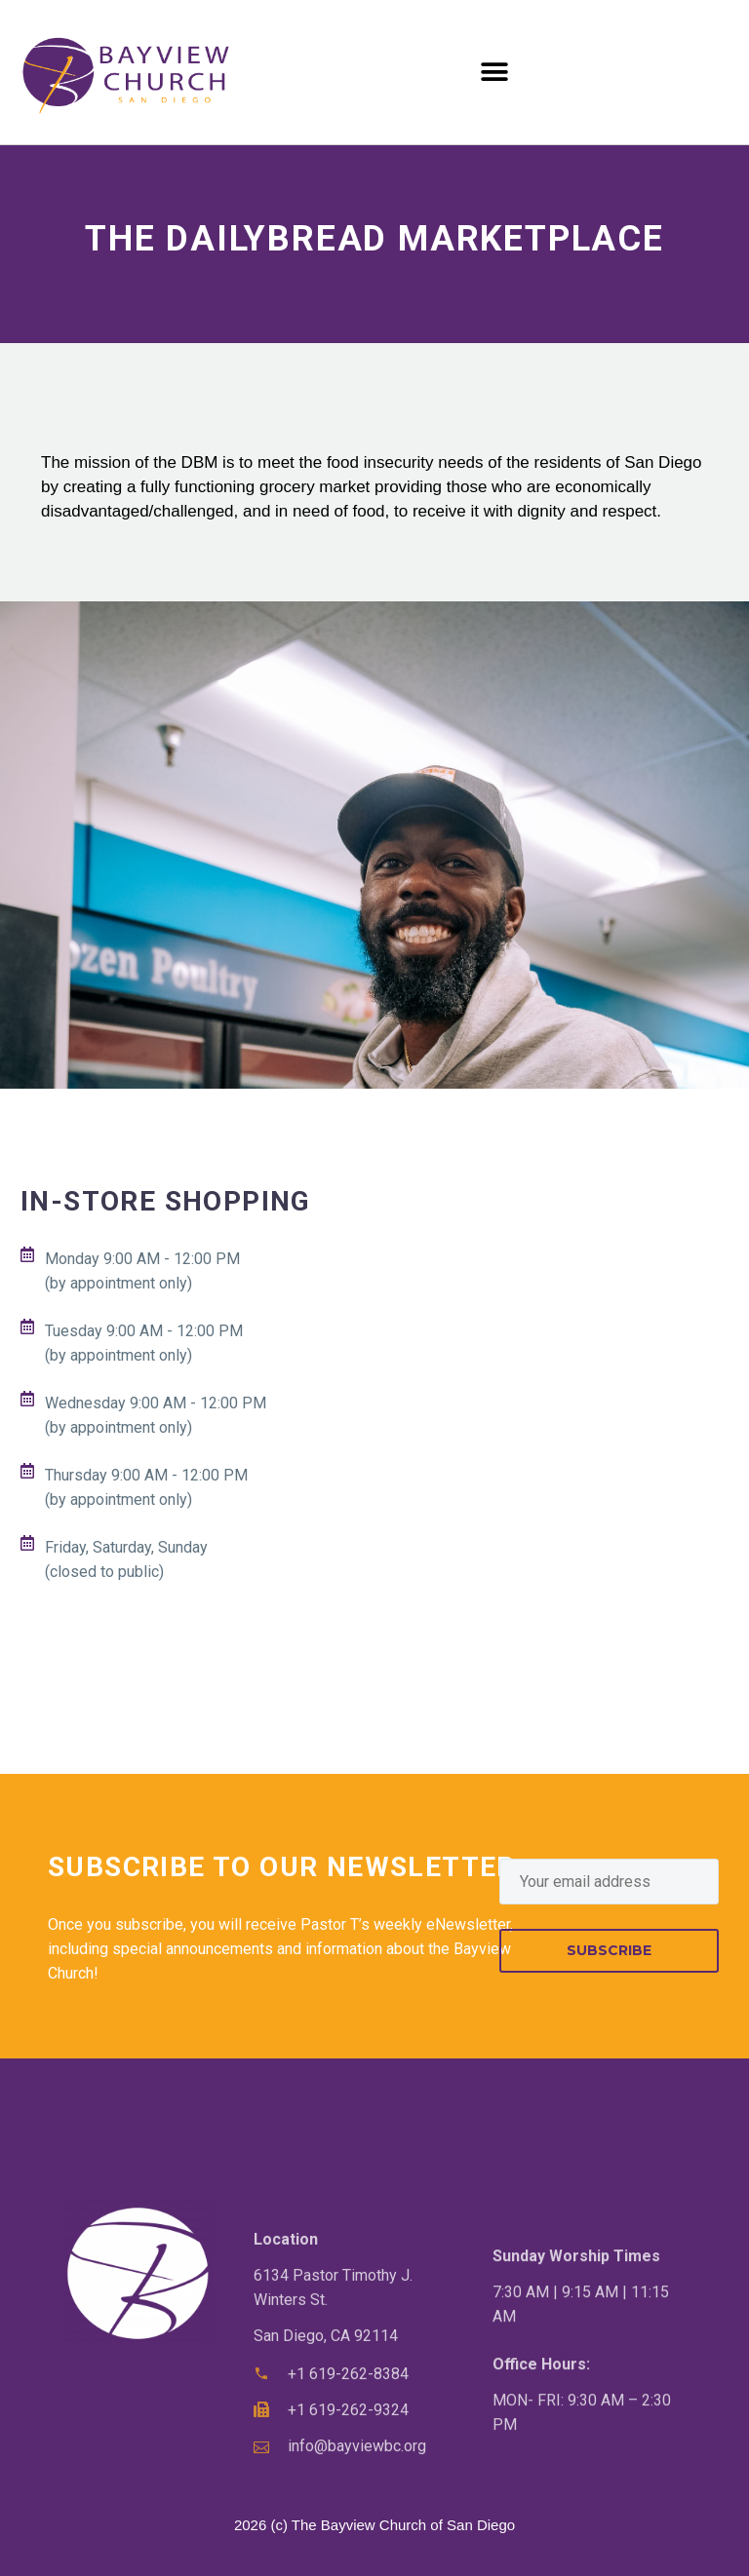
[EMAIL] (609, 1881)
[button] (495, 72)
